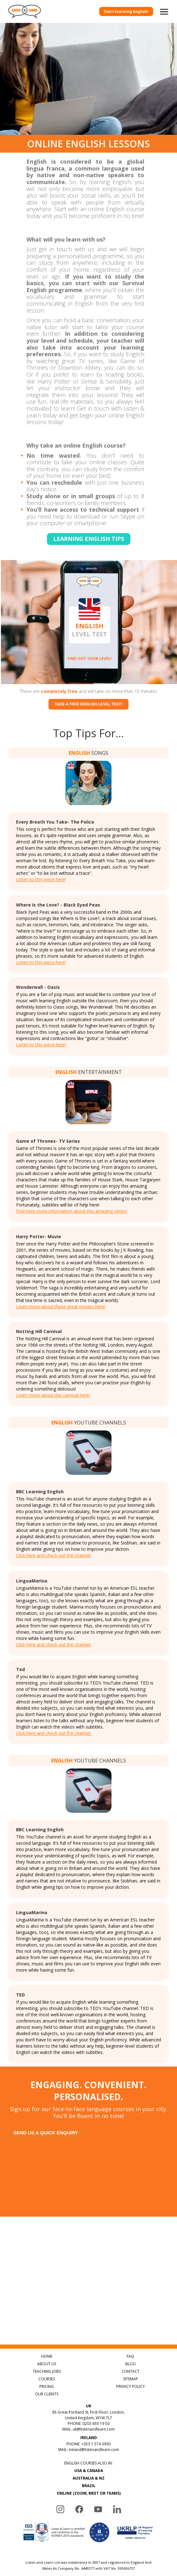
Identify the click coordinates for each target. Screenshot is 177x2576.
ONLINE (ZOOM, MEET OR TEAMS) (89, 2493)
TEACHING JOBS (47, 2371)
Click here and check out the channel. (53, 1555)
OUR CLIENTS (46, 2394)
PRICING (46, 2386)
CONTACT (131, 2371)
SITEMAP (130, 2379)
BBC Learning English (40, 1492)
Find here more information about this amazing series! (71, 1211)
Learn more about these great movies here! (60, 1307)
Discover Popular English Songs (123, 2331)
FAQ (130, 2356)
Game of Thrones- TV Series (48, 1141)
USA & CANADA (88, 2470)
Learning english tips (88, 538)
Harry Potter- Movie (38, 1236)
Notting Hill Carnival (39, 1331)
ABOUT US (46, 2363)
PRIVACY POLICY (130, 2386)
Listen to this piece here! (41, 879)
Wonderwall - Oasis (38, 987)
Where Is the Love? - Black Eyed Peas (58, 905)
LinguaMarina (31, 1581)
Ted (20, 1669)
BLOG (130, 2363)
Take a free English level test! (89, 704)
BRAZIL (88, 2485)
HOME (46, 2356)
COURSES (46, 2379)
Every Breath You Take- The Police (55, 822)
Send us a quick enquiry (45, 2132)
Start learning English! (126, 11)
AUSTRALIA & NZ (89, 2478)
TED (20, 1995)
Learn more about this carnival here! (53, 1395)
